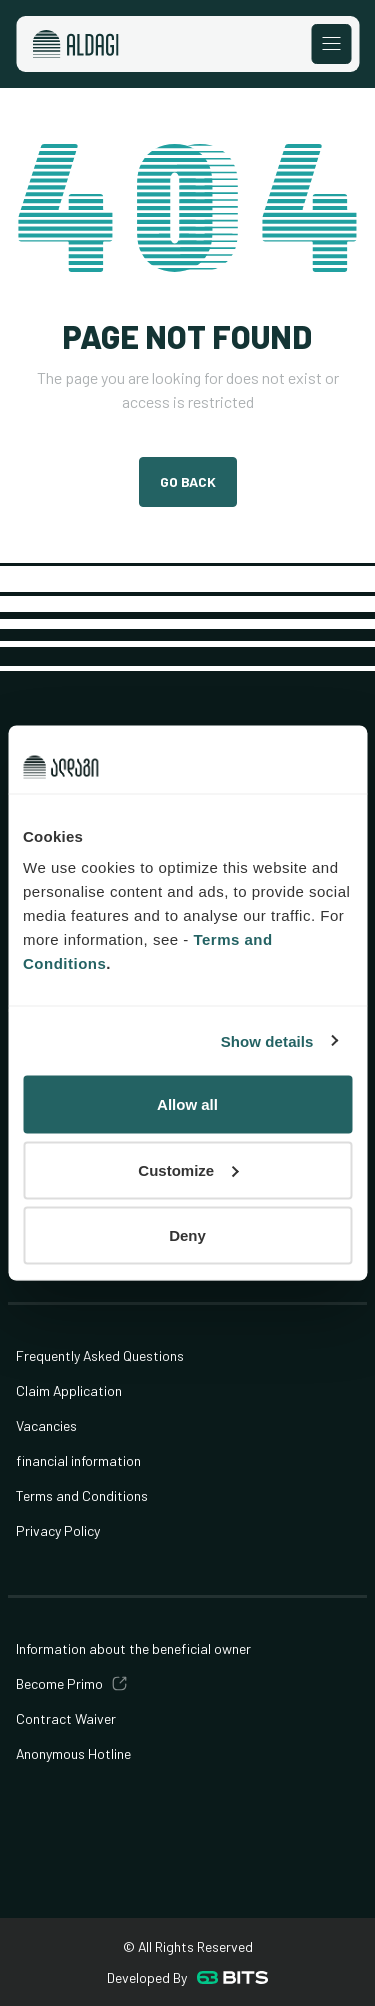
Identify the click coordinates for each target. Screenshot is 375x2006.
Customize (188, 1169)
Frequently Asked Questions (100, 1355)
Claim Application (69, 1390)
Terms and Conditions (82, 1495)
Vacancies (46, 1425)
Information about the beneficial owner (133, 1648)
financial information (78, 1460)
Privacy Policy (58, 1530)
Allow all (187, 1104)
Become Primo (59, 1683)
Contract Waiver (66, 1718)
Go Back (188, 481)
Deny (187, 1235)
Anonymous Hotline (73, 1753)
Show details (267, 1040)
